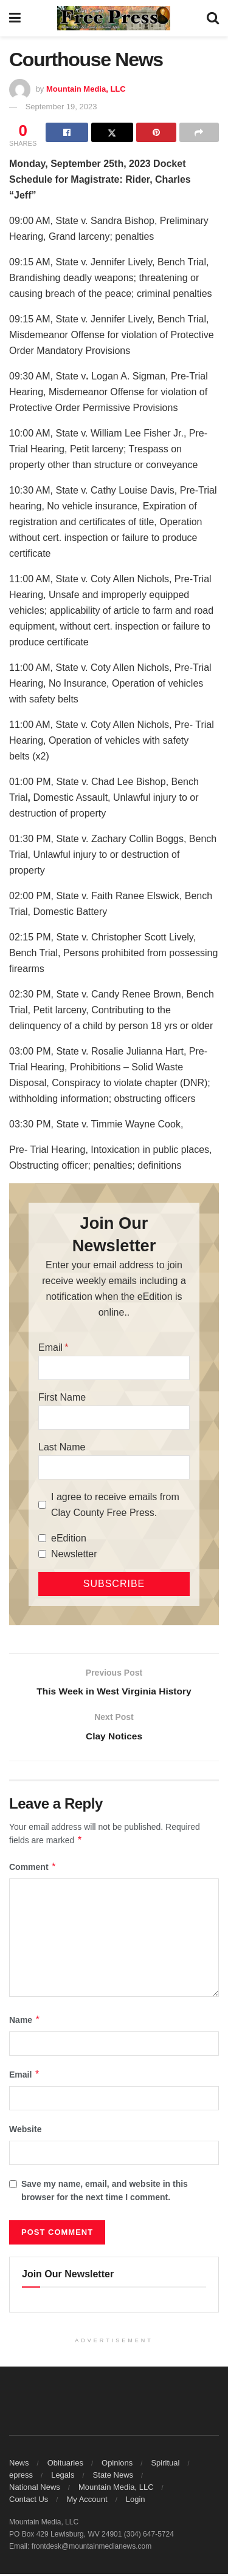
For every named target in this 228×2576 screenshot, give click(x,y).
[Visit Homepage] (113, 18)
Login (135, 2501)
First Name (62, 1397)
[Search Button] (213, 18)
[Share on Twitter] (112, 132)
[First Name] (114, 1417)
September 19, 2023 (61, 106)
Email (50, 1347)
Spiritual (165, 2464)
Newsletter (74, 1554)
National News (34, 2488)
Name (25, 2021)
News (19, 2464)
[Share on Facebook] (67, 132)
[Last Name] (114, 1467)
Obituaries (65, 2464)
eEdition (68, 1538)
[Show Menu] (15, 18)
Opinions (117, 2464)
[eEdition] (42, 1538)
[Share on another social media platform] (199, 132)
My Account (86, 2501)
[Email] (114, 1368)
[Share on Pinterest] (156, 132)
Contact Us (28, 2501)
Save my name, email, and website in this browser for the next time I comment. (104, 2192)
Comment (33, 1868)
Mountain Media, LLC (86, 88)
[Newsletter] (42, 1554)
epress (21, 2476)
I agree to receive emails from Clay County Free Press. (115, 1505)
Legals (62, 2476)
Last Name (61, 1447)
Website (25, 2131)
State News (113, 2476)
